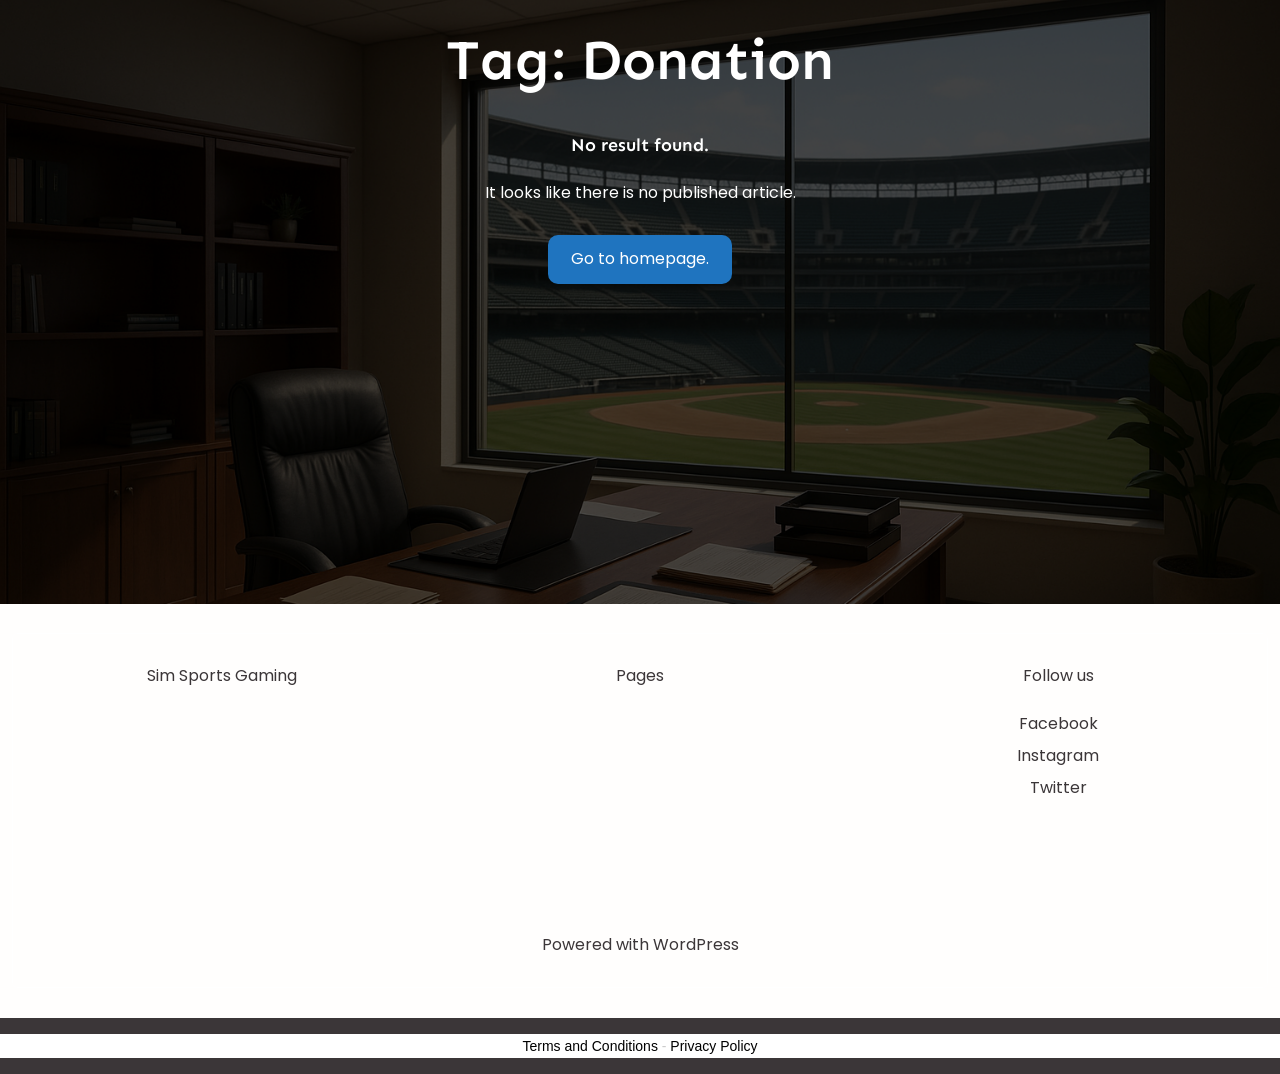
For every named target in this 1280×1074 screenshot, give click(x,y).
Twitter (1058, 787)
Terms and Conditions (590, 1046)
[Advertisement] (640, 454)
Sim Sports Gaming (222, 675)
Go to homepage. (640, 258)
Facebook (1058, 723)
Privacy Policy (713, 1046)
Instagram (1058, 755)
